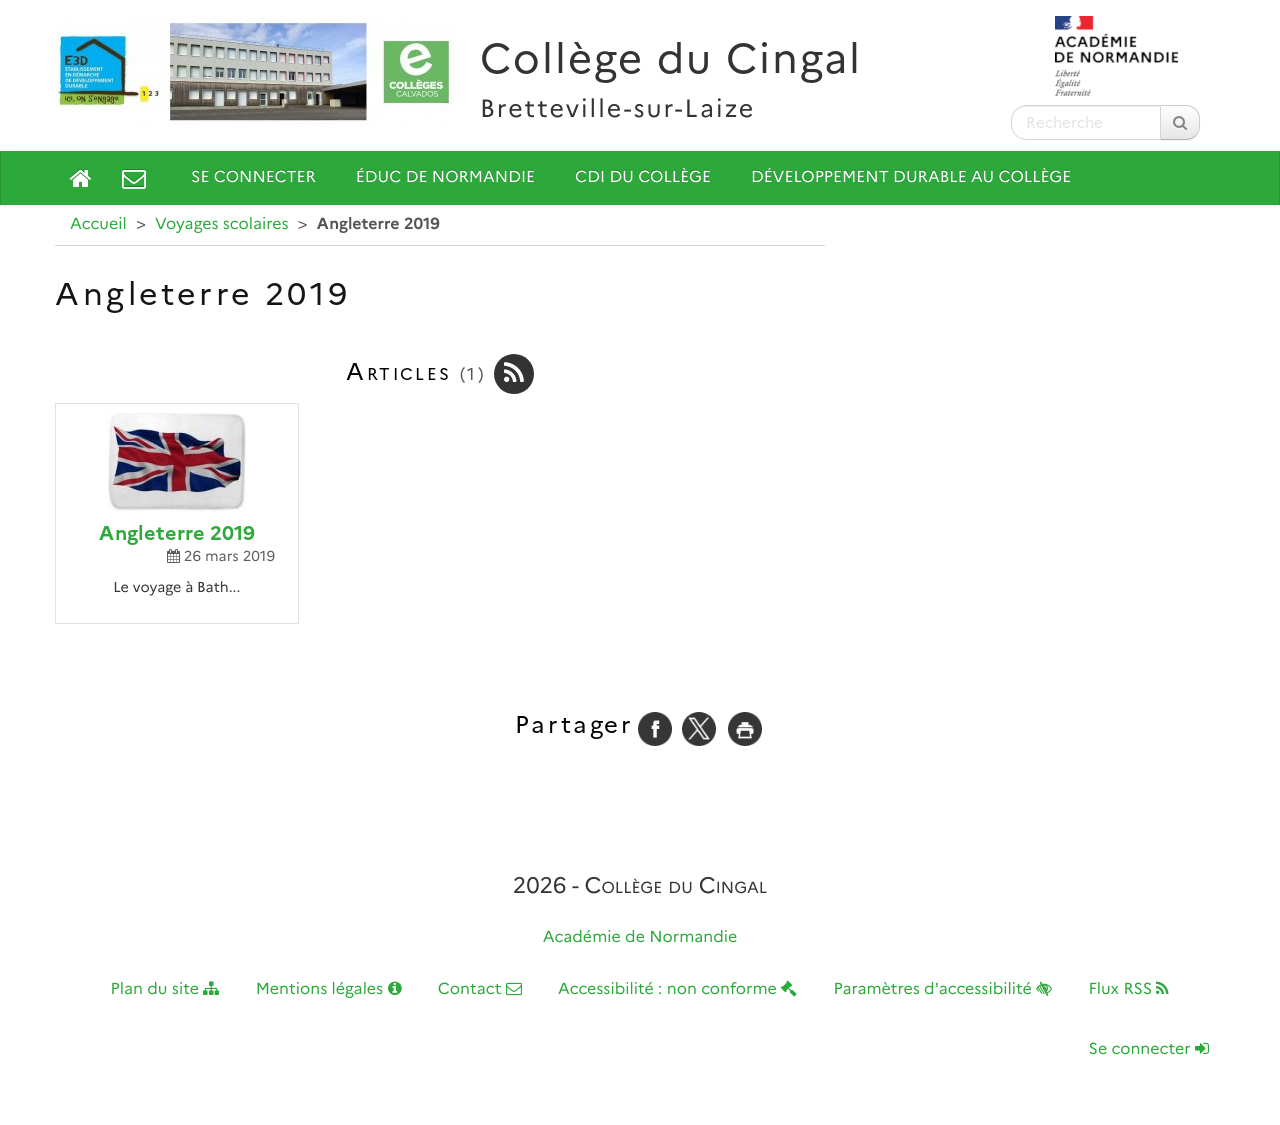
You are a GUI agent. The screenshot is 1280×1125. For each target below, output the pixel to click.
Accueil (98, 224)
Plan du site (165, 989)
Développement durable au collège (911, 177)
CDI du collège (643, 177)
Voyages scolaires (221, 224)
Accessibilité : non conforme (677, 989)
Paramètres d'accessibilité (943, 989)
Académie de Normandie (640, 937)
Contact (480, 989)
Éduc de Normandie (445, 177)
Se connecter (253, 177)
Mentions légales (329, 989)
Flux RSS (1128, 989)
